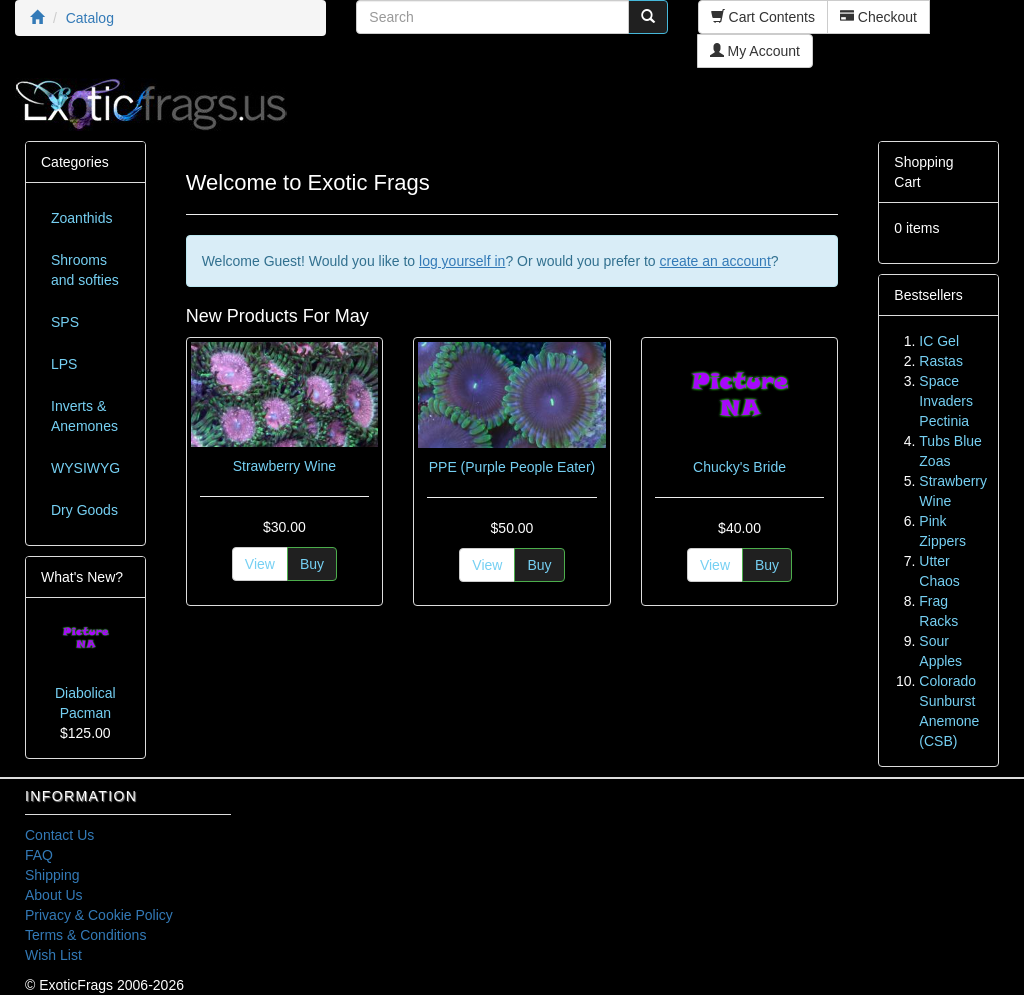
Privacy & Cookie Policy (99, 915)
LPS (64, 364)
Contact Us (59, 835)
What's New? (82, 577)
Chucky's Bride (739, 467)
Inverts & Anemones (84, 416)
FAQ (39, 855)
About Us (54, 895)
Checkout (878, 17)
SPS (65, 322)
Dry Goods (84, 510)
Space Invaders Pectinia (946, 401)
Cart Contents (763, 17)
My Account (755, 51)
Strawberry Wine (284, 466)
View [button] (260, 564)
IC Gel (939, 341)
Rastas (941, 361)
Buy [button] (312, 564)
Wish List (53, 955)
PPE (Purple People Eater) (512, 467)
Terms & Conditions (85, 935)
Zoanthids (81, 218)
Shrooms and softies (85, 270)
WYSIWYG (85, 468)
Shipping (52, 875)
